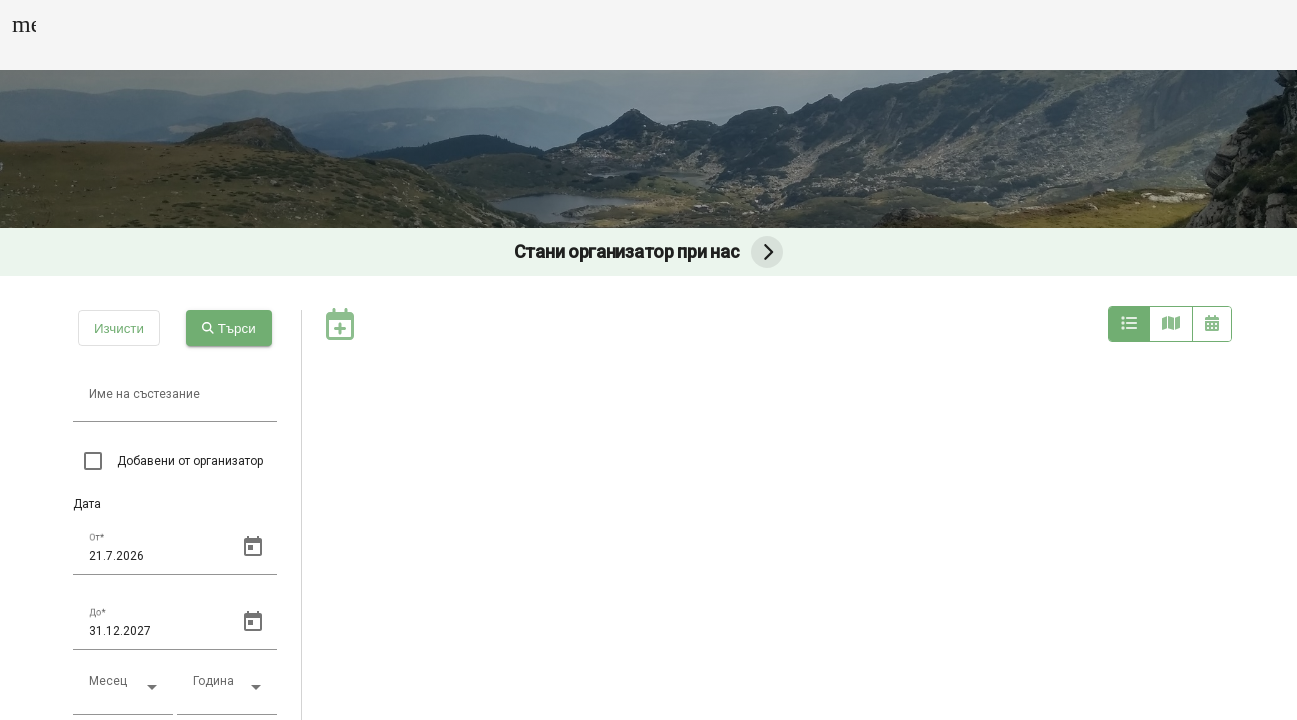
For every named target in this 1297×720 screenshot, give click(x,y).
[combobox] (123, 695)
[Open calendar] (253, 547)
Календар (480, 35)
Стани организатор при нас (649, 252)
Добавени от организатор (190, 461)
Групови (589, 35)
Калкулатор (882, 35)
